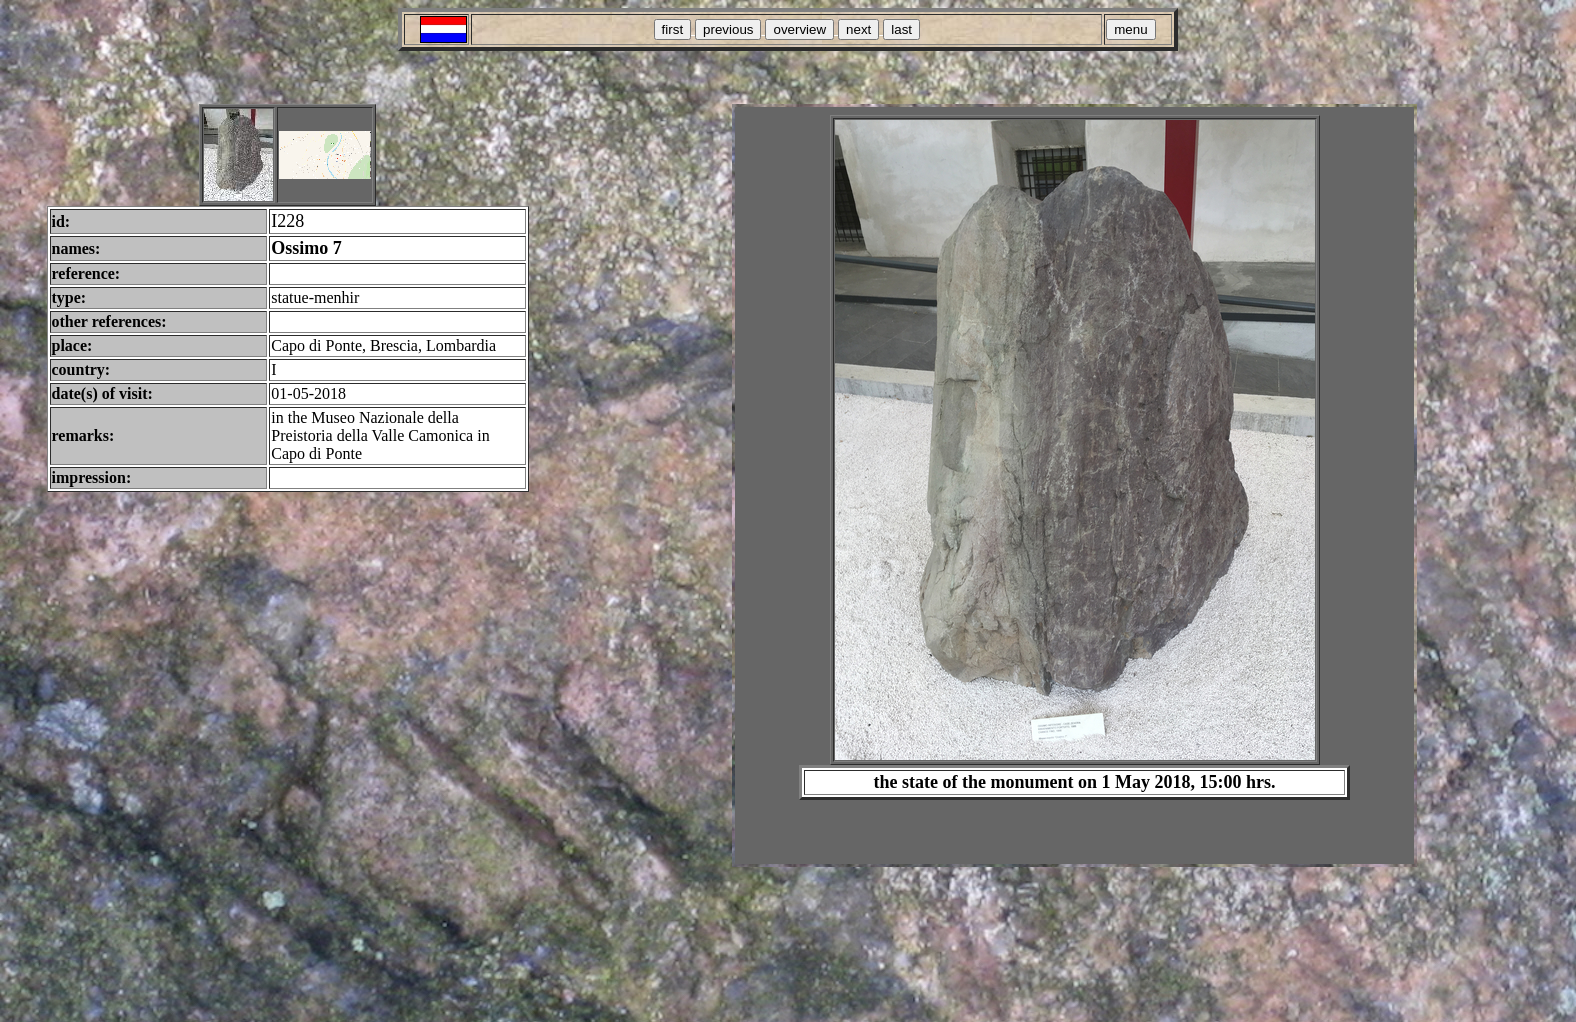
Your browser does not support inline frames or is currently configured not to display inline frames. (1074, 485)
